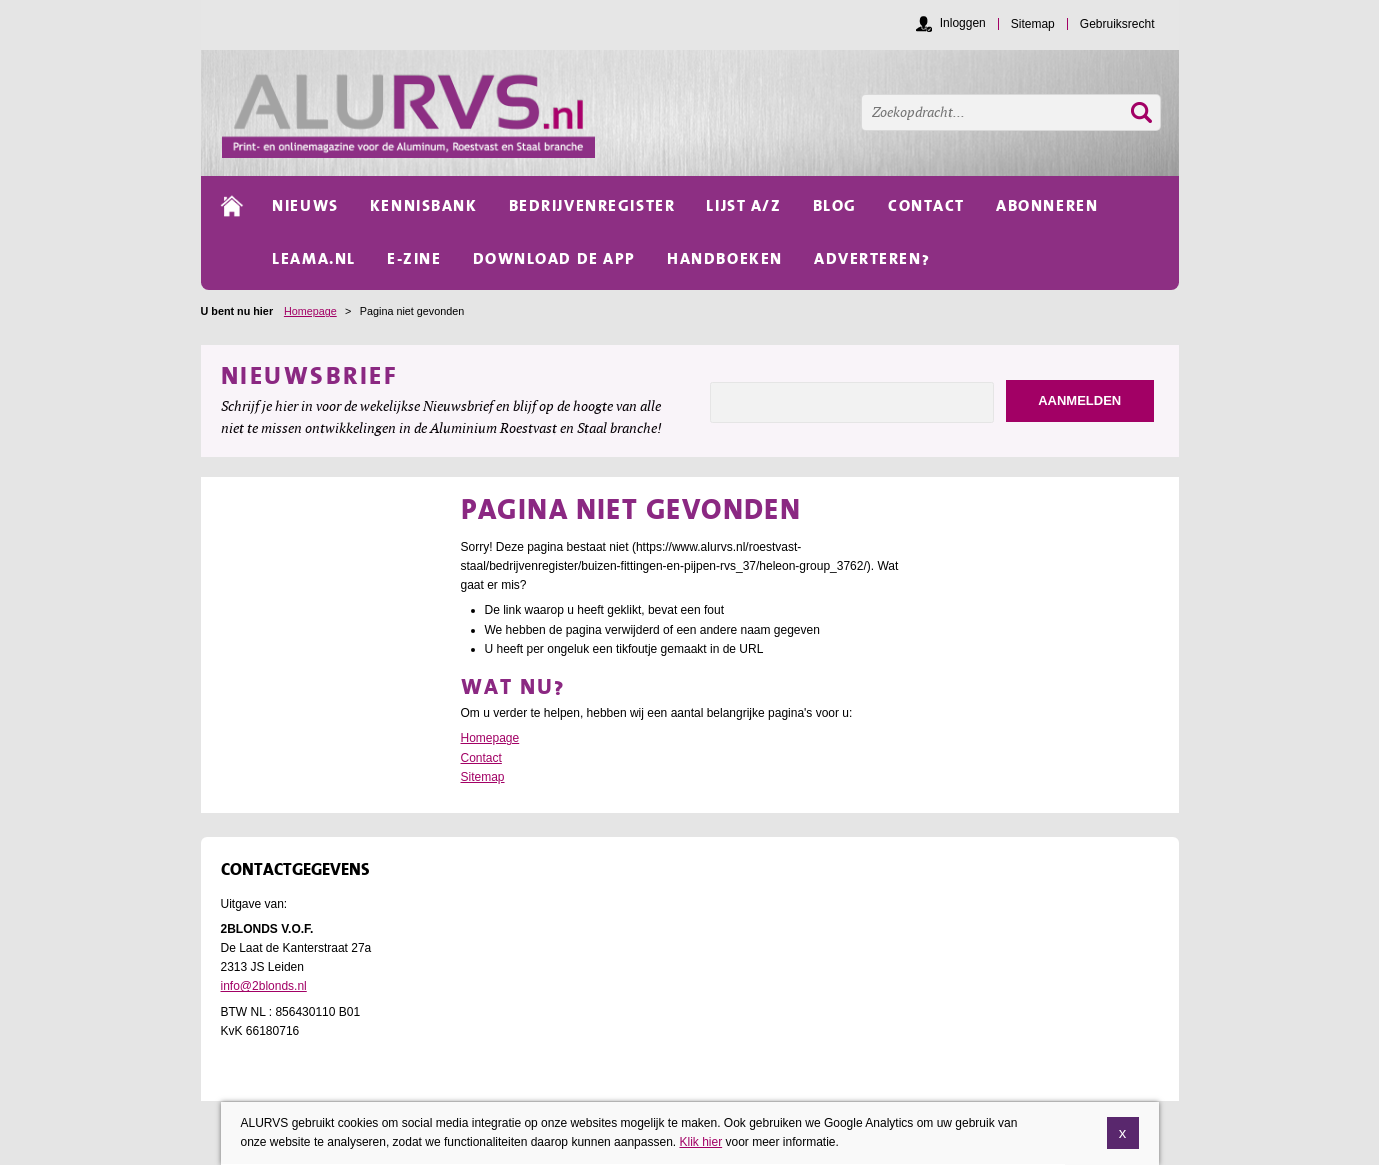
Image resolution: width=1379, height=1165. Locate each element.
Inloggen (963, 23)
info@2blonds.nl (264, 986)
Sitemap (483, 777)
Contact (481, 758)
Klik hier (700, 1144)
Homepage (310, 311)
